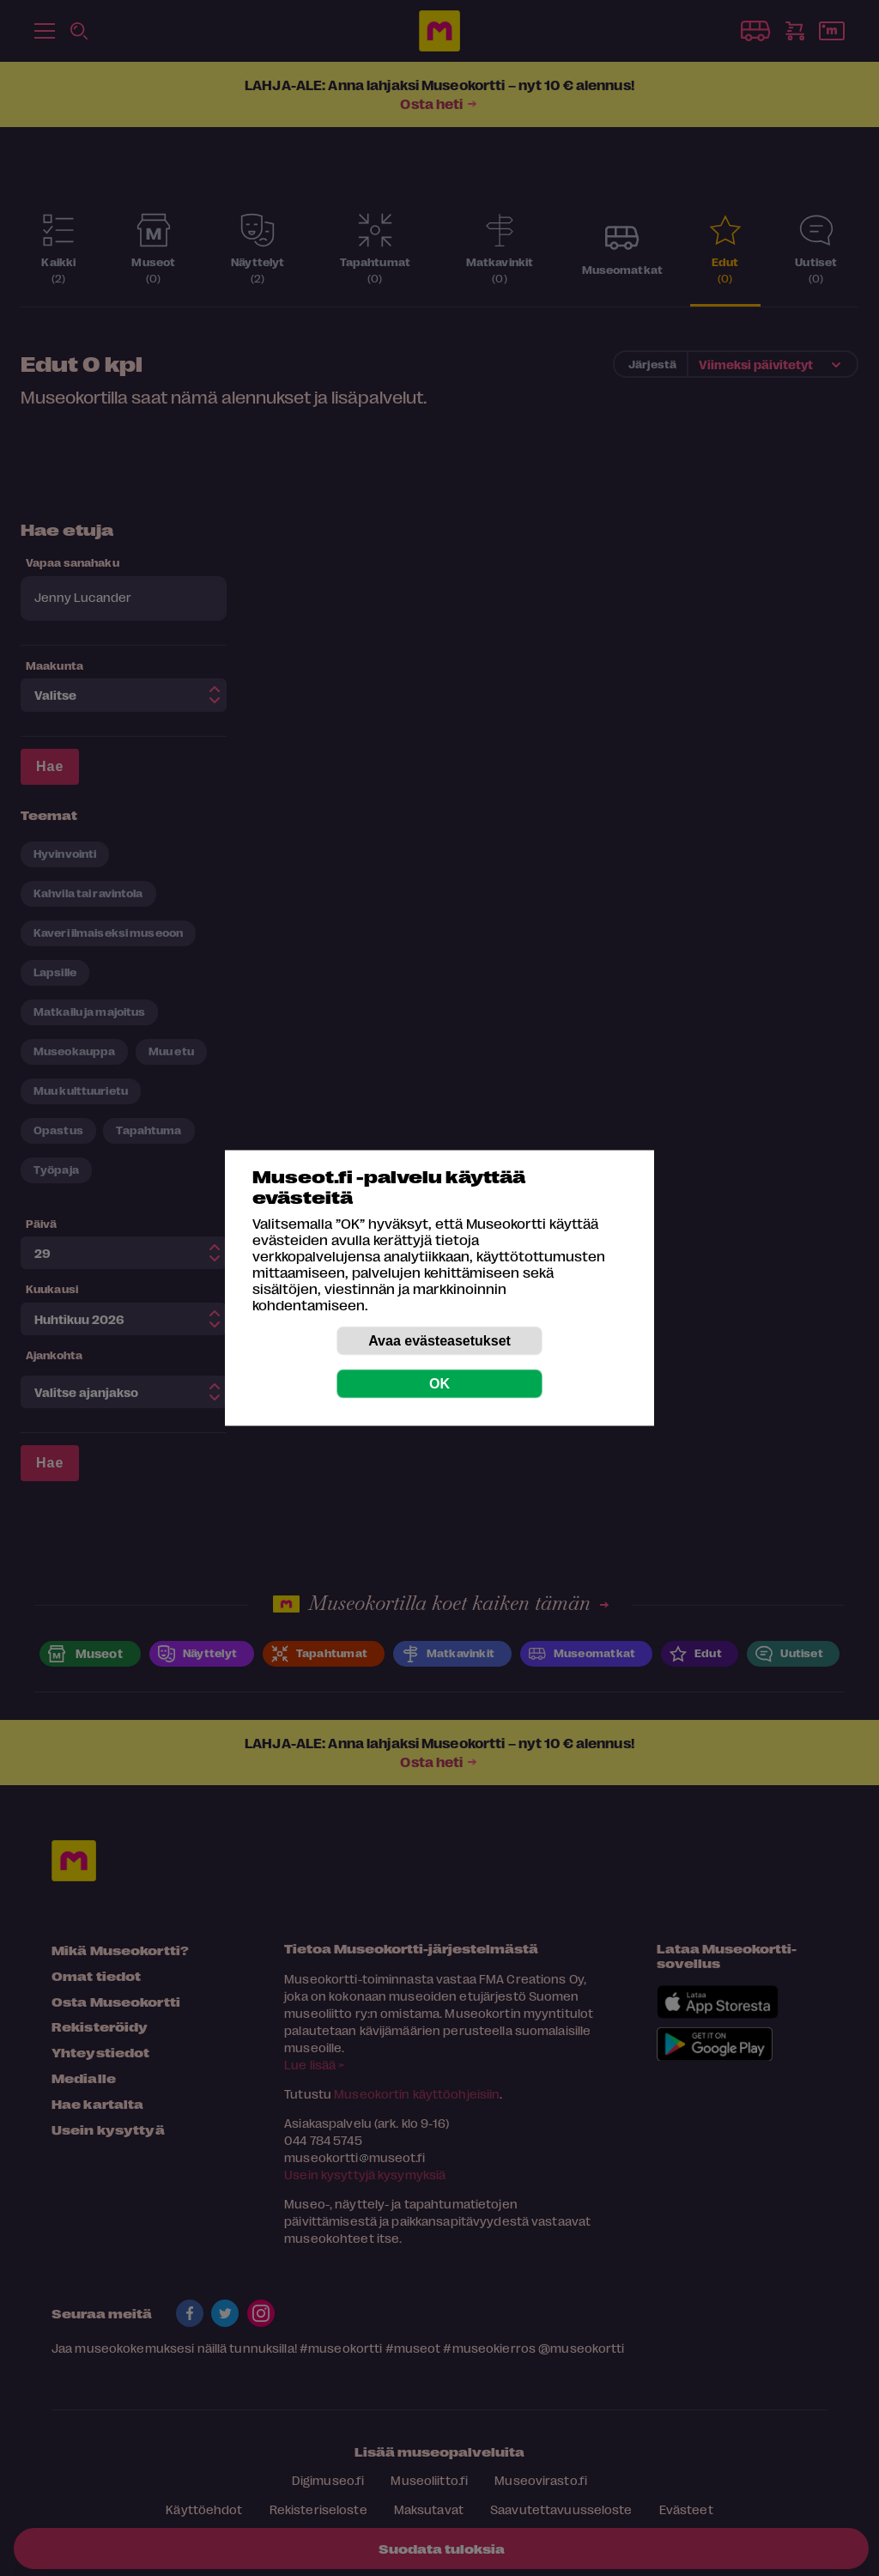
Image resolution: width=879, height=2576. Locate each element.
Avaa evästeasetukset (439, 1341)
